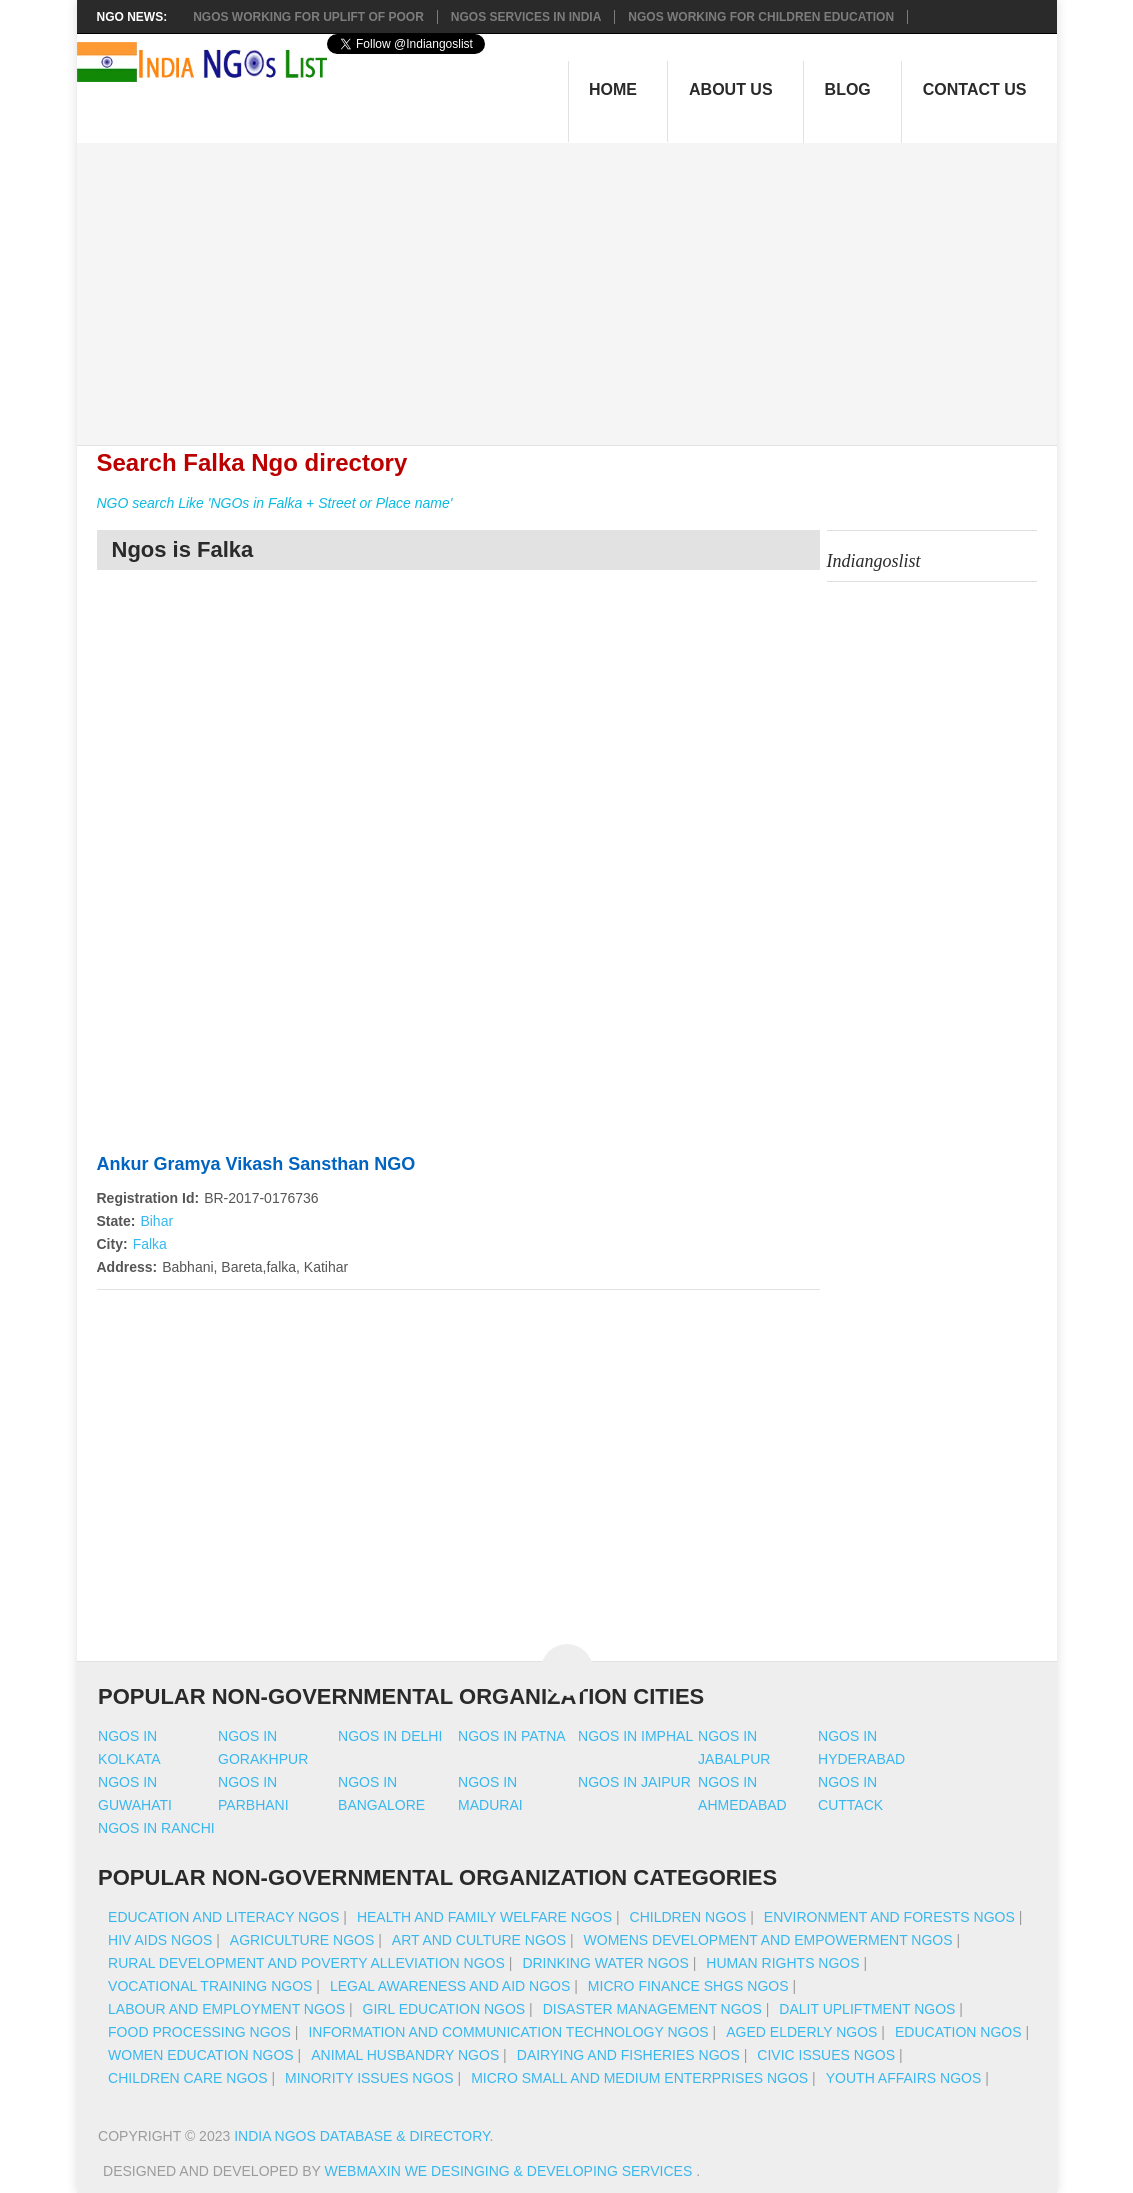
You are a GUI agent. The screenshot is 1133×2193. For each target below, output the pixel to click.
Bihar (156, 1221)
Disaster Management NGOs (652, 2009)
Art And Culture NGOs (479, 1940)
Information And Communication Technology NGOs (508, 2032)
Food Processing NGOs (199, 2032)
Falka (150, 1244)
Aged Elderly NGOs (801, 2032)
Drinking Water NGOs (605, 1963)
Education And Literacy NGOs (223, 1917)
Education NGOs (958, 2032)
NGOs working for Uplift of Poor (308, 17)
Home (613, 89)
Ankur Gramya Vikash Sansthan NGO (256, 1164)
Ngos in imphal (635, 1736)
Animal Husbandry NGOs (405, 2055)
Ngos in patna (512, 1736)
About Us (731, 89)
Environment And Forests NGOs (889, 1917)
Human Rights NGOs (782, 1963)
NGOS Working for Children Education (761, 17)
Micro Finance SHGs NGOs (688, 1986)
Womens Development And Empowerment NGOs (768, 1940)
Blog (848, 89)
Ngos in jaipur (634, 1782)
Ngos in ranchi (156, 1828)
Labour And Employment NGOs (226, 2009)
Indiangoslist (874, 561)
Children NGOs (688, 1917)
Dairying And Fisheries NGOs (628, 2055)
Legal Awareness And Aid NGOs (450, 1986)
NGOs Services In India (526, 17)
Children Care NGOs (187, 2078)
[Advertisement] (576, 283)
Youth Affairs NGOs (904, 2078)
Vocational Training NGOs (210, 1986)
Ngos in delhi (390, 1736)
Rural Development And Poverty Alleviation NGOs (306, 1963)
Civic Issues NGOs (826, 2055)
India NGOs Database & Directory (361, 2136)
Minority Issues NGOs (369, 2078)
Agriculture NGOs (302, 1940)
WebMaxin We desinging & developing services (511, 2171)
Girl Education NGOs (444, 2009)
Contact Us (975, 89)
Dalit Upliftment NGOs (867, 2009)
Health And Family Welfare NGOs (484, 1917)
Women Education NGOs (201, 2055)
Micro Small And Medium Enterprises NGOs (639, 2078)
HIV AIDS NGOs (160, 1940)
